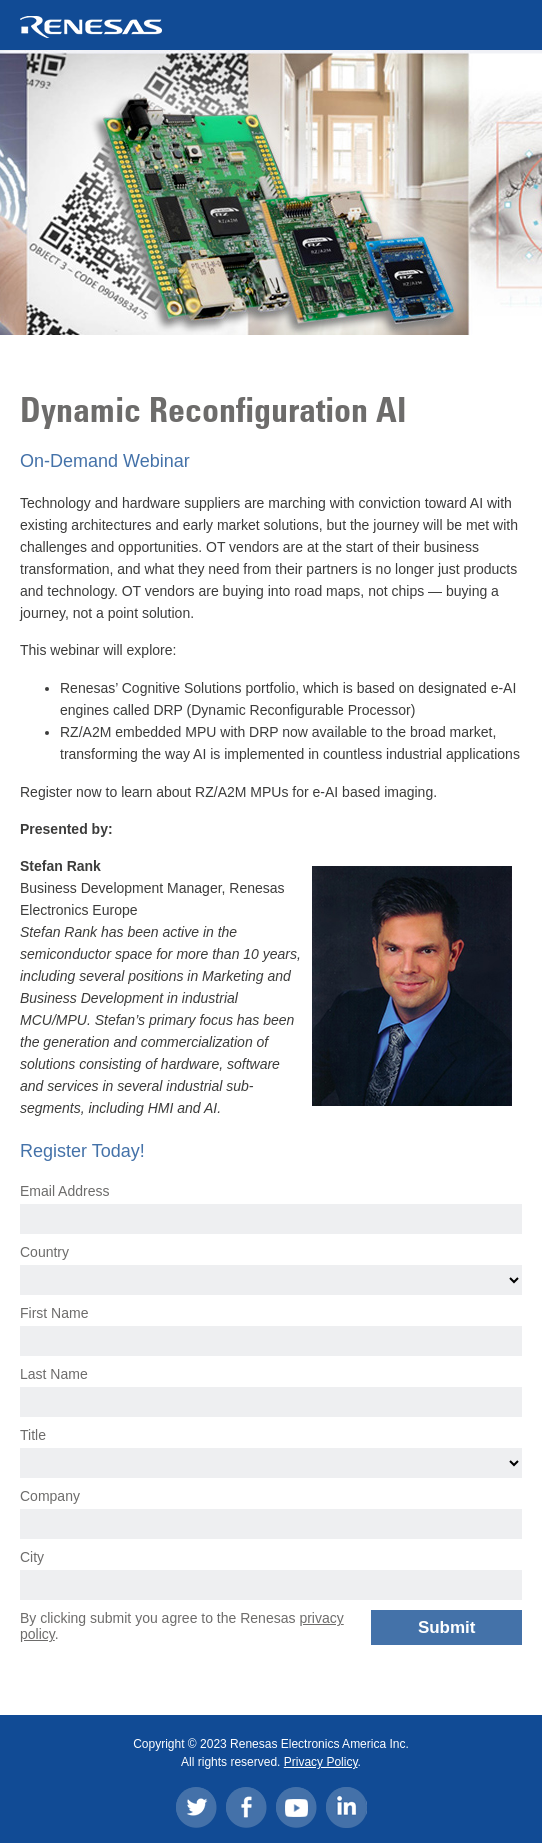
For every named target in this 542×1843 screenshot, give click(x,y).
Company (50, 1496)
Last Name (54, 1374)
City (32, 1557)
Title (33, 1435)
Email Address (64, 1191)
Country (44, 1252)
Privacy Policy (321, 1762)
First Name (54, 1313)
